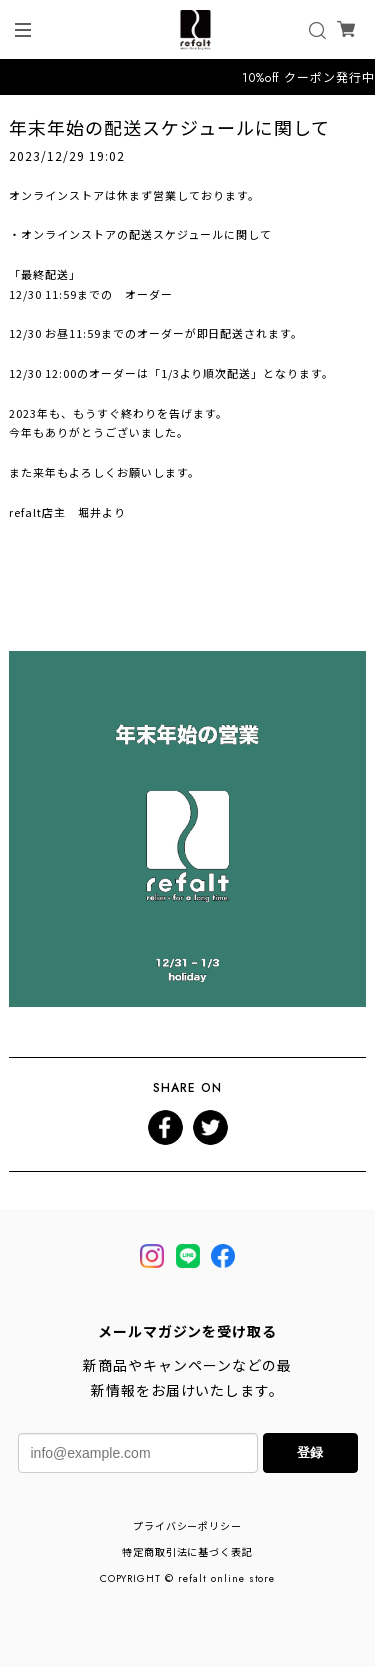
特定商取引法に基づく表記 (188, 1552)
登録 (310, 1452)
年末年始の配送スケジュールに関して (169, 127)
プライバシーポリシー (188, 1526)
